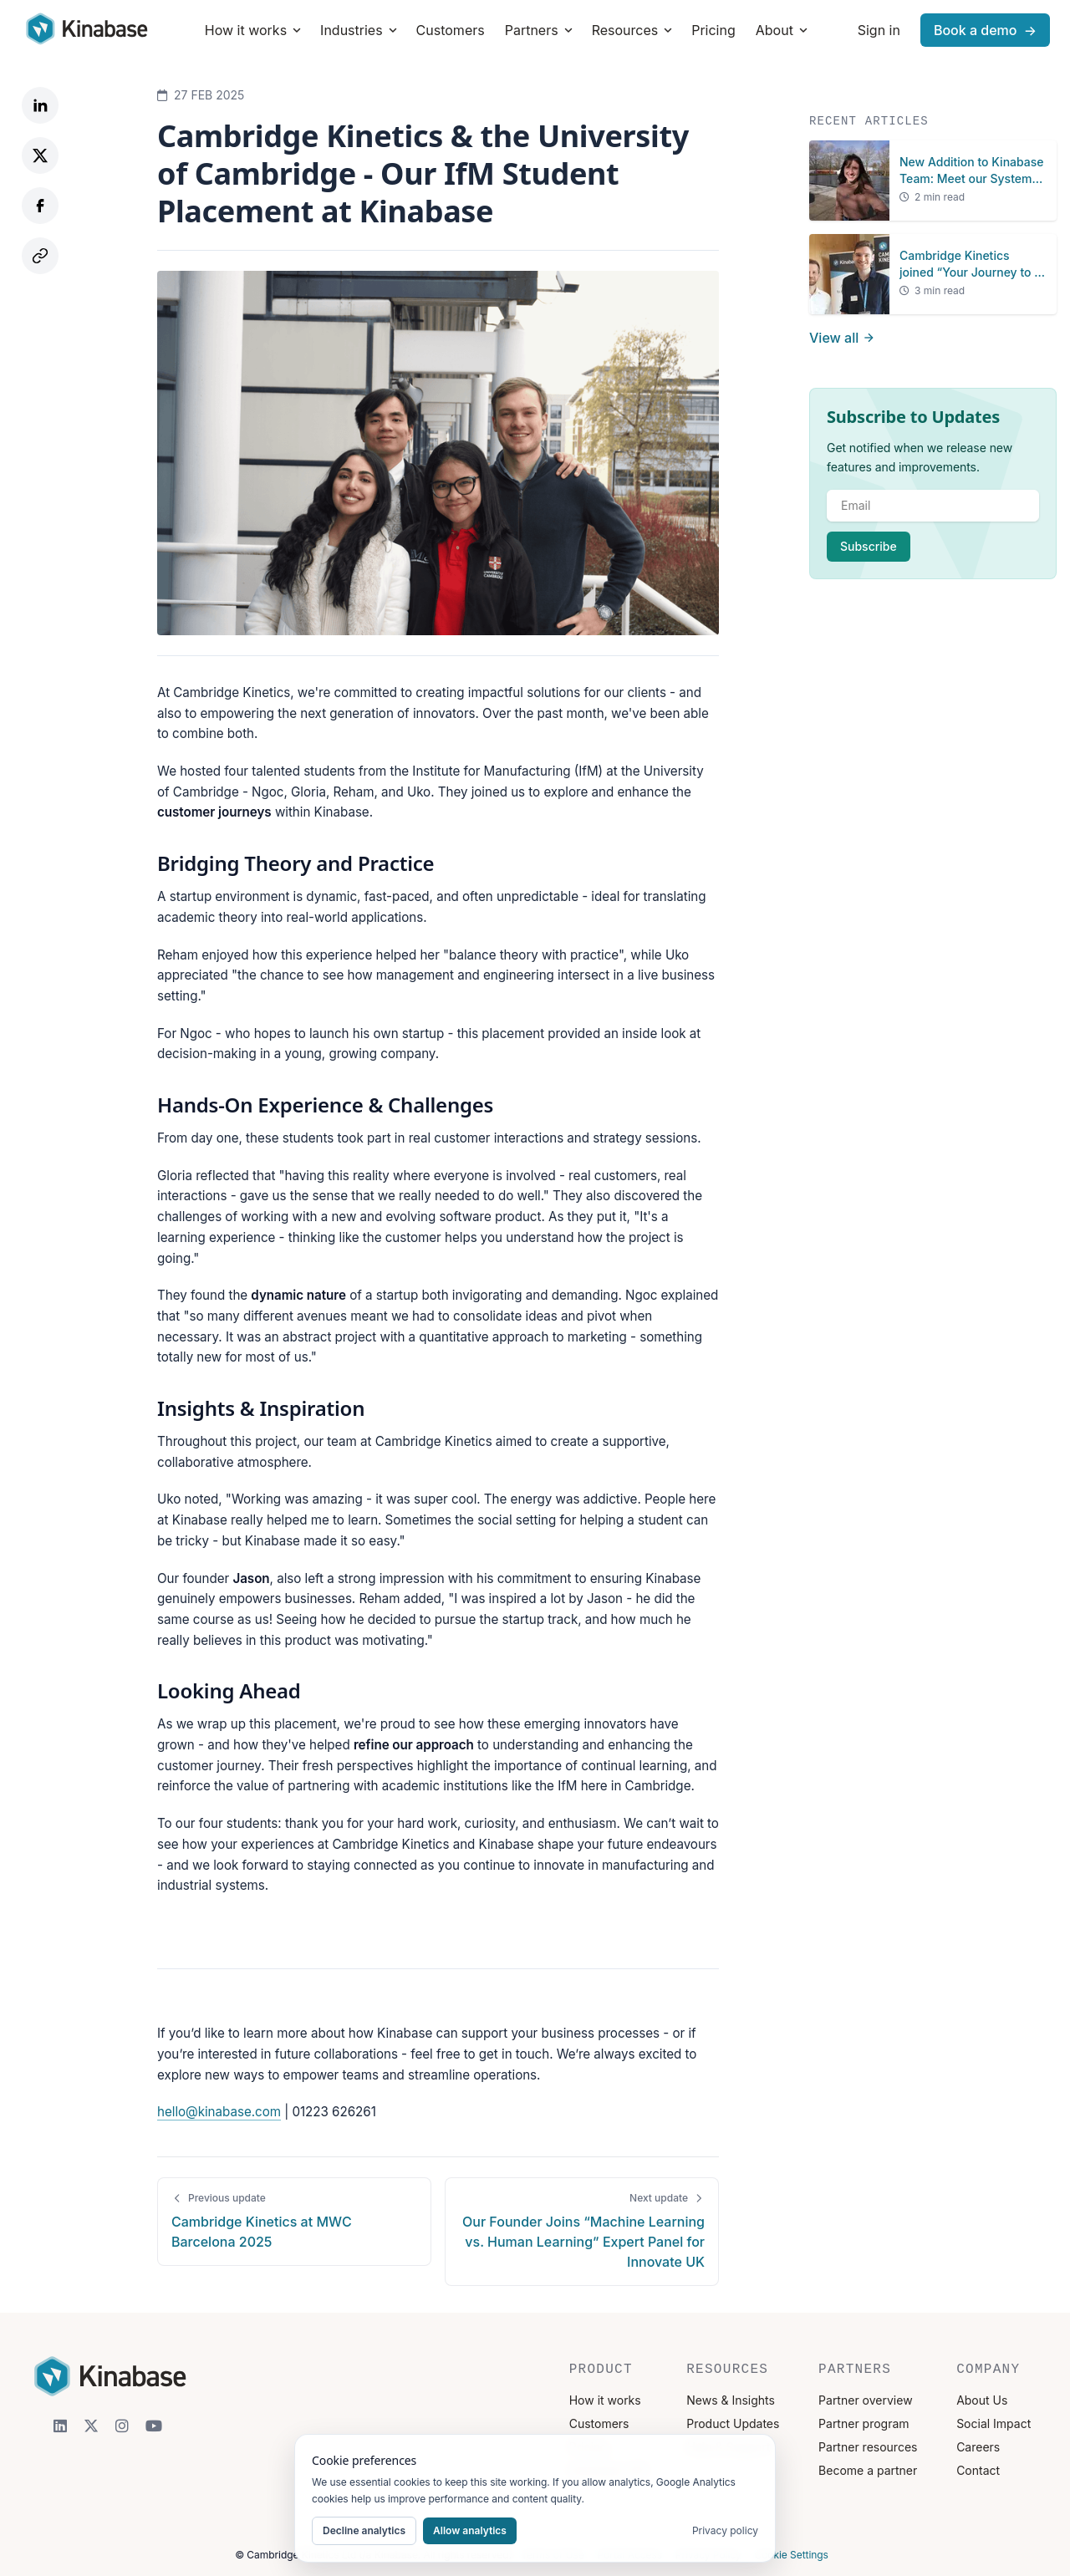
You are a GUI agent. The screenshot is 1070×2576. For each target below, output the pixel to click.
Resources (633, 30)
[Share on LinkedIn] (40, 105)
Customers (450, 30)
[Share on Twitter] (40, 155)
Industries (360, 30)
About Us (981, 2400)
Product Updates (732, 2423)
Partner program (864, 2423)
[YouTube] (153, 2426)
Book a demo (985, 30)
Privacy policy (725, 2530)
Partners (540, 30)
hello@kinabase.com (219, 2112)
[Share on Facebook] (40, 205)
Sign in (879, 30)
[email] (933, 506)
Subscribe (868, 546)
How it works (254, 30)
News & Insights (730, 2400)
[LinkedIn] (60, 2426)
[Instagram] (122, 2426)
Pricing (713, 30)
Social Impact (993, 2423)
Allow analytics (470, 2530)
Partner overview (865, 2400)
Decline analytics (364, 2530)
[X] (91, 2426)
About (783, 30)
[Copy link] (40, 255)
